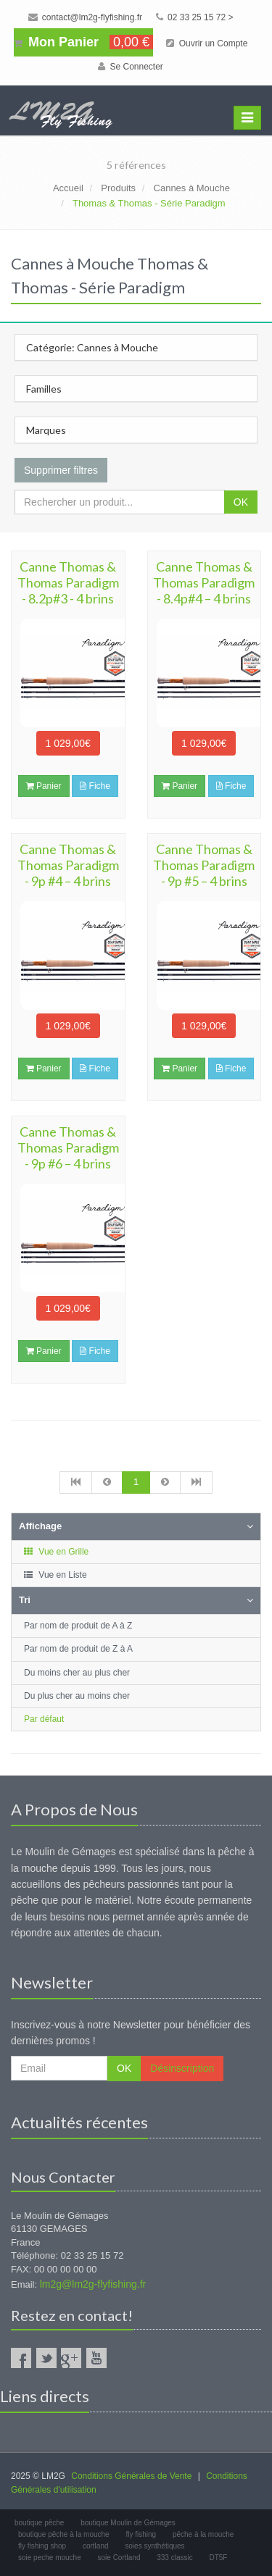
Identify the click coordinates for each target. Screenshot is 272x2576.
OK (241, 502)
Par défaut (44, 1719)
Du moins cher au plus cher (77, 1673)
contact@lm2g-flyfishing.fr (85, 17)
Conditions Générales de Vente (131, 2476)
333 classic (174, 2558)
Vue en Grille (55, 1552)
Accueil (68, 188)
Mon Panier (83, 42)
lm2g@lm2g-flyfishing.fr (93, 2284)
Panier (44, 786)
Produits (118, 188)
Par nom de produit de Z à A (78, 1649)
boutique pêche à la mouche (64, 2534)
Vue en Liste (54, 1575)
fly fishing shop (42, 2546)
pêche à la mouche (203, 2534)
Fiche (95, 786)
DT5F (218, 2558)
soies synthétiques (154, 2546)
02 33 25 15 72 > (195, 17)
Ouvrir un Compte (206, 43)
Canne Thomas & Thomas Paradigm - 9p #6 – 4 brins (68, 1147)
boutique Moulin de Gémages (128, 2523)
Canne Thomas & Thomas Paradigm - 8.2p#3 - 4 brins (68, 582)
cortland (96, 2546)
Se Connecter (130, 67)
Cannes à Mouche (192, 188)
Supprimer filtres (61, 470)
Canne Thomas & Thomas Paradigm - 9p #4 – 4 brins (68, 865)
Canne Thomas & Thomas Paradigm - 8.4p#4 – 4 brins (204, 582)
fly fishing (140, 2534)
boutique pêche (39, 2523)
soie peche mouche (49, 2558)
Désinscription (182, 2068)
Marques (46, 430)
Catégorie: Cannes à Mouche (92, 347)
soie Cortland (119, 2558)
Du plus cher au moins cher (77, 1696)
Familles (44, 388)
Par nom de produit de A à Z (78, 1626)
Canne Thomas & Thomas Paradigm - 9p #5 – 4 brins (204, 865)
